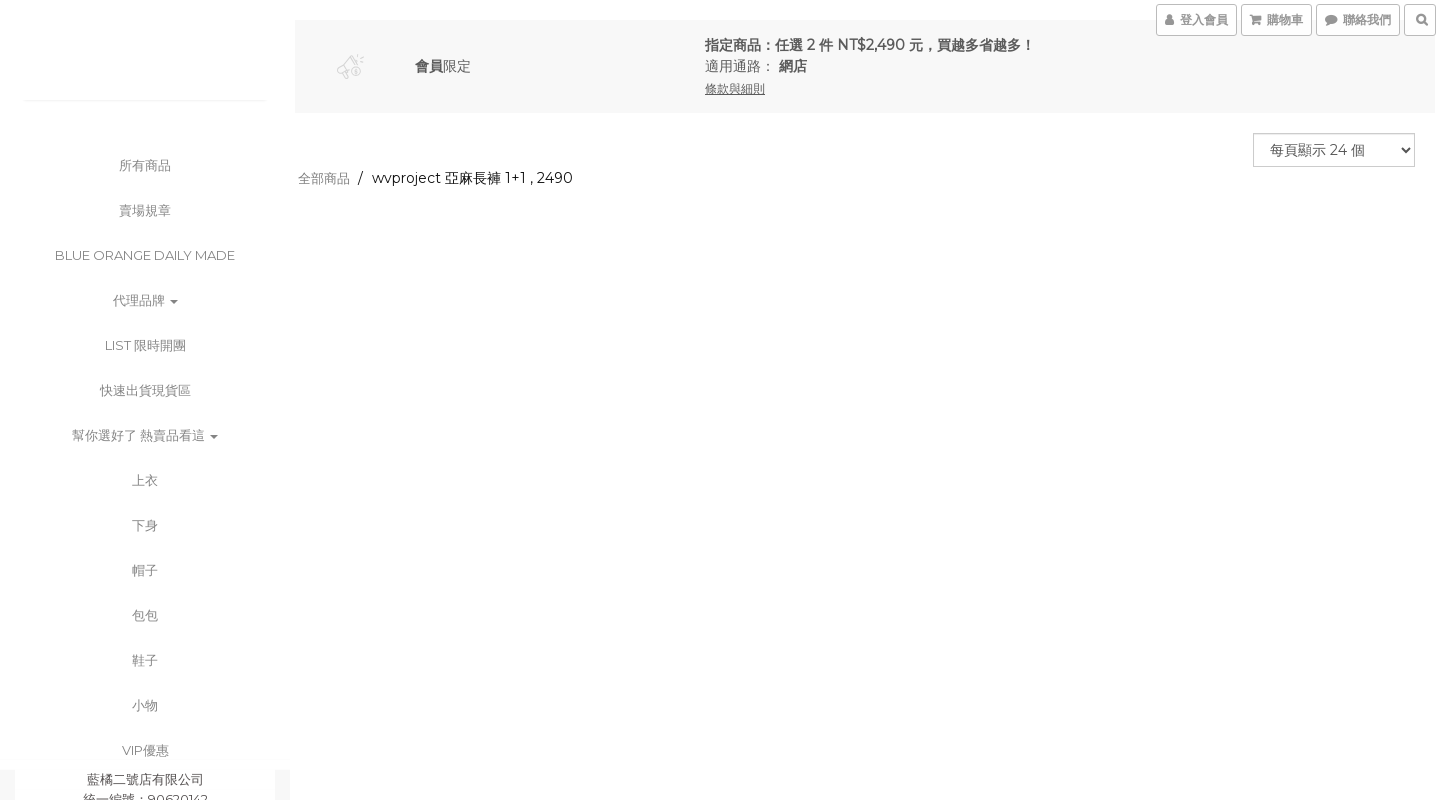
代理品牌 (145, 300)
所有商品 (145, 165)
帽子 (145, 570)
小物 (145, 705)
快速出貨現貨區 (145, 390)
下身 (145, 525)
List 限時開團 (145, 345)
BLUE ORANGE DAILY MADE (145, 255)
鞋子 (145, 660)
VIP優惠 (145, 750)
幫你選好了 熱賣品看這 (145, 435)
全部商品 (324, 178)
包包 (145, 615)
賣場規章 (145, 210)
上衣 (145, 480)
